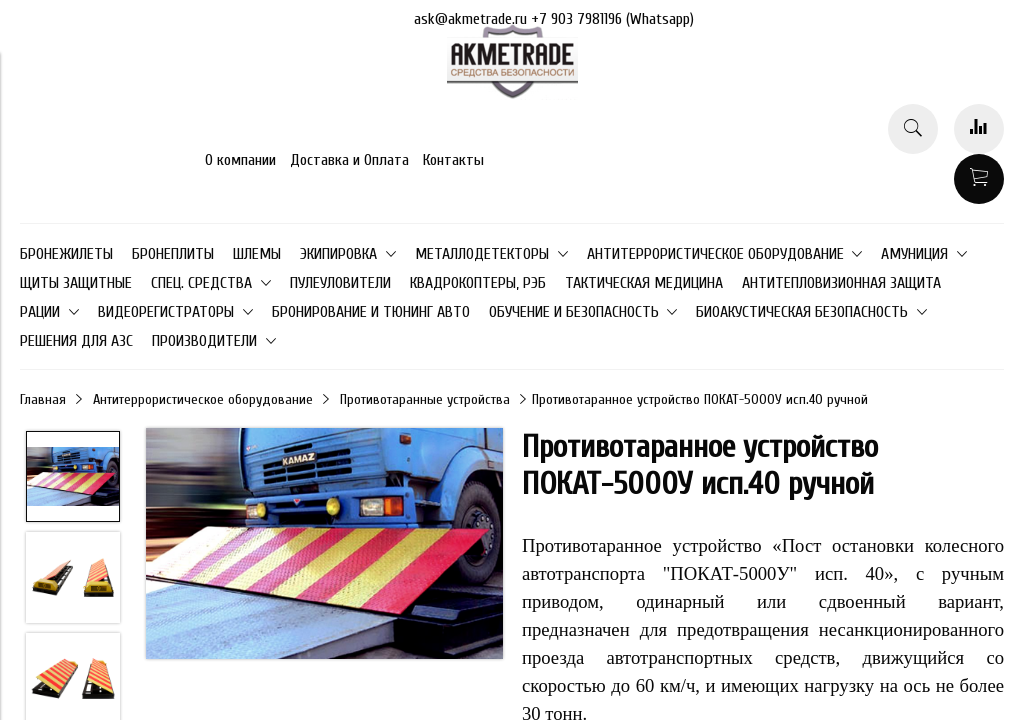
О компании (240, 160)
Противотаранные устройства (425, 399)
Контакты (453, 160)
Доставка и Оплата (349, 160)
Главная (43, 399)
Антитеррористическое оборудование (203, 399)
